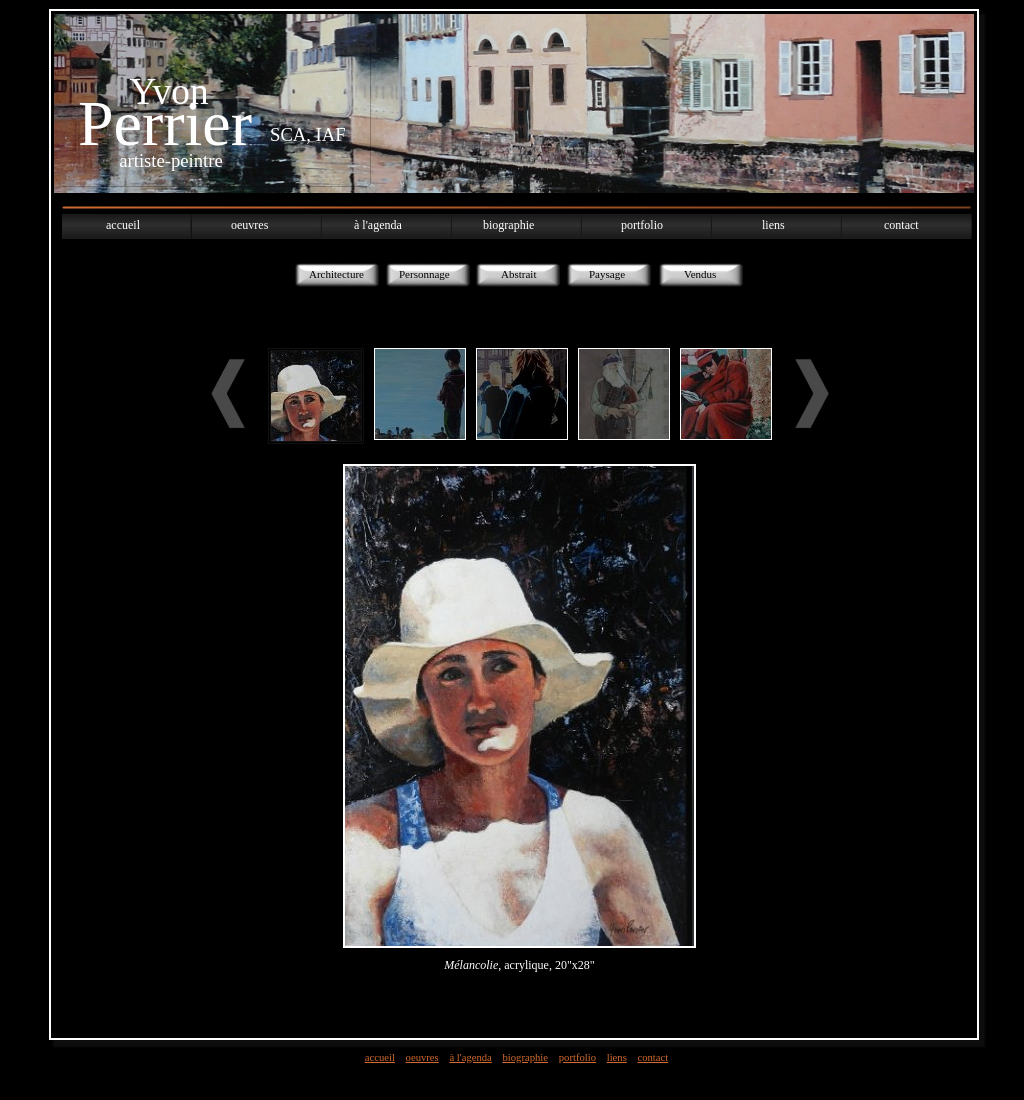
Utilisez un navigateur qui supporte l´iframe (519, 668)
